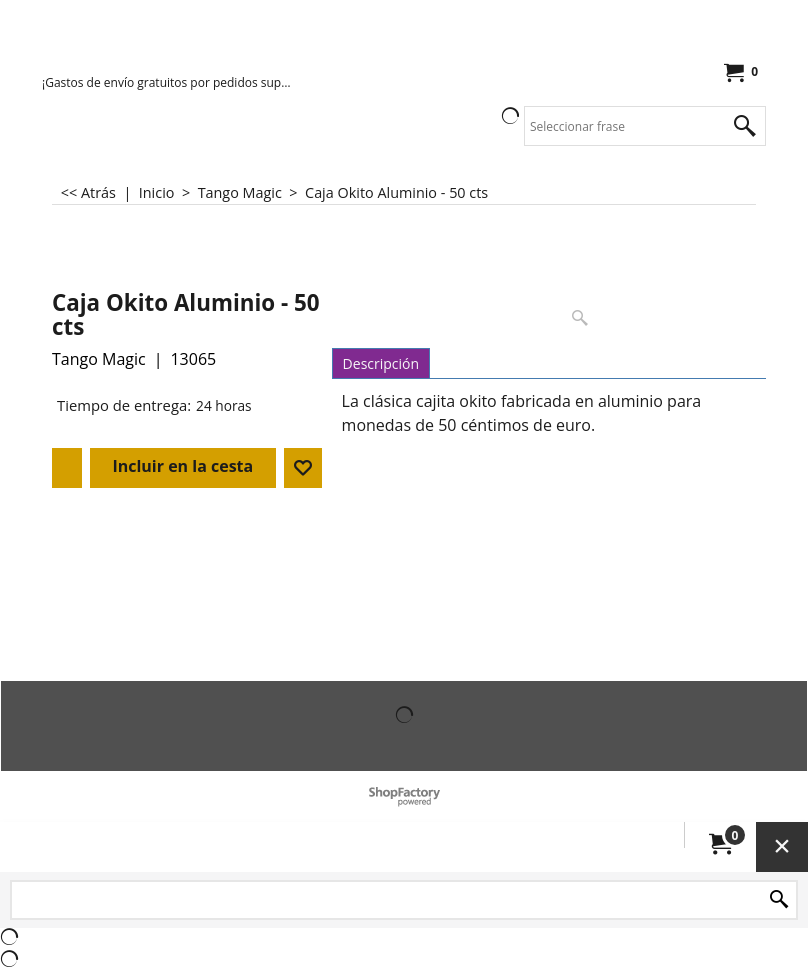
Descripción (381, 363)
